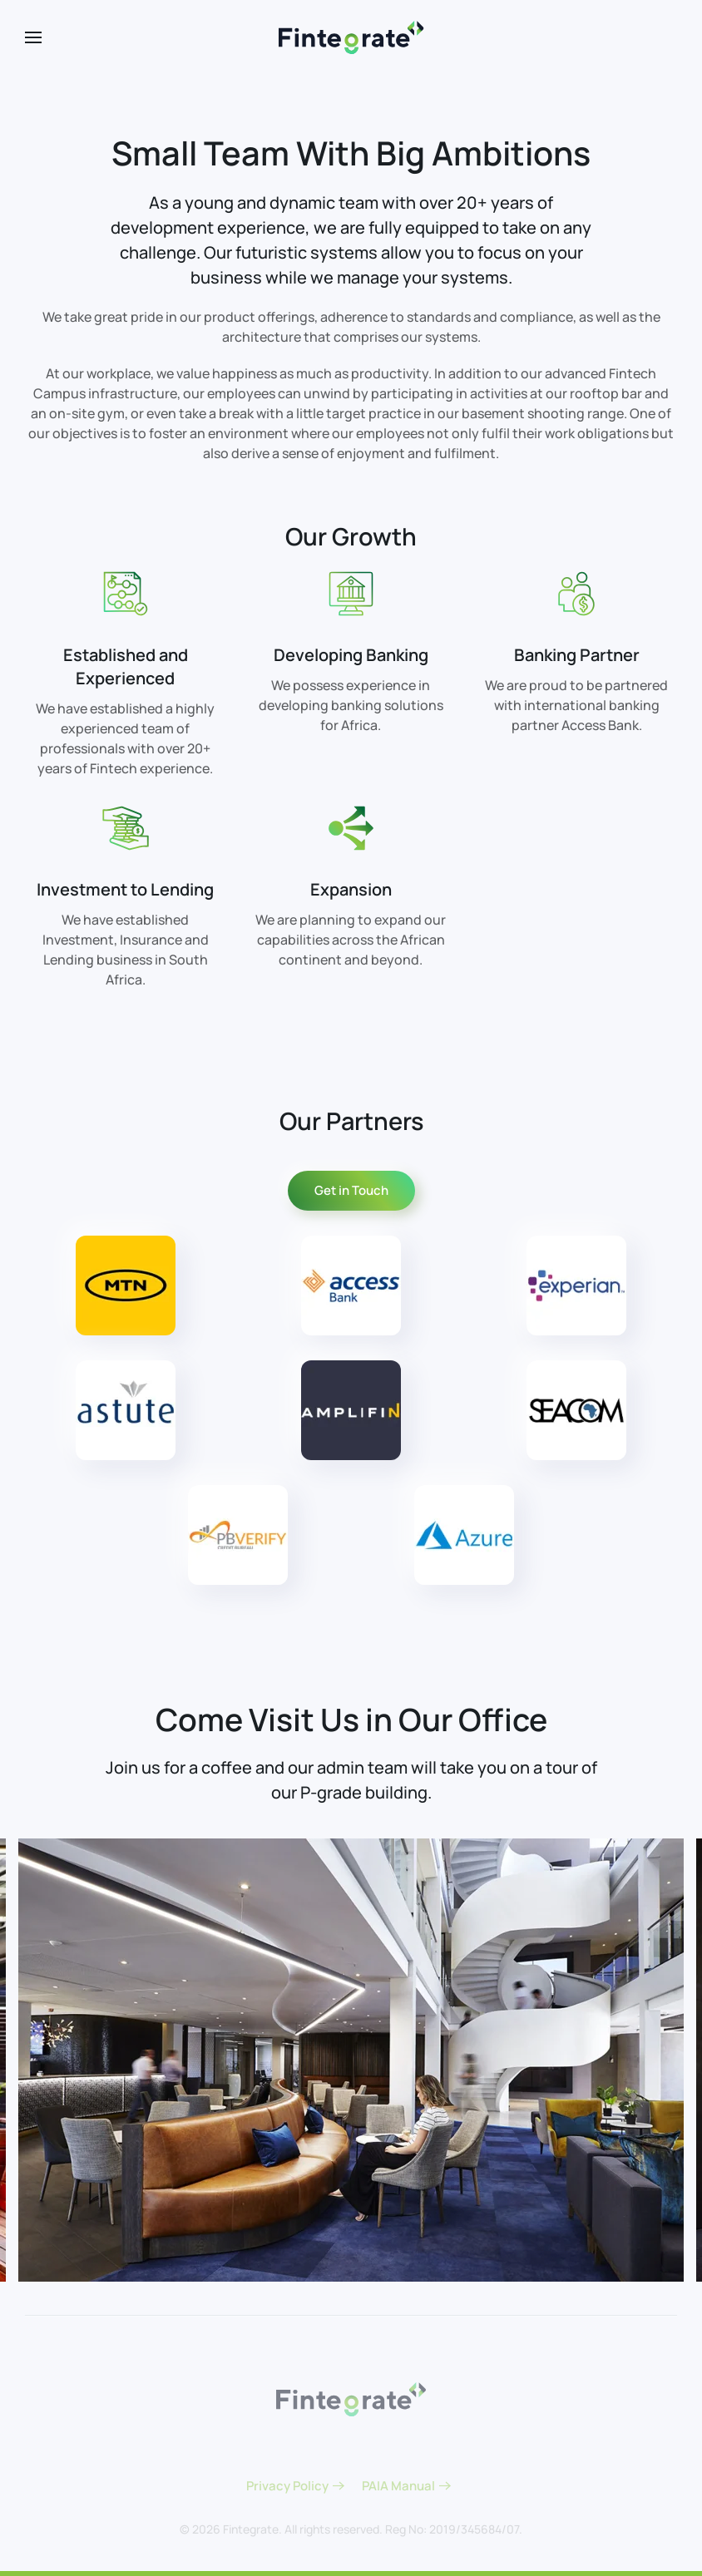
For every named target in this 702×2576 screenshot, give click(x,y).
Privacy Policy (287, 2486)
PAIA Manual (398, 2486)
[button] (33, 37)
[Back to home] (351, 37)
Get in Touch (351, 1190)
